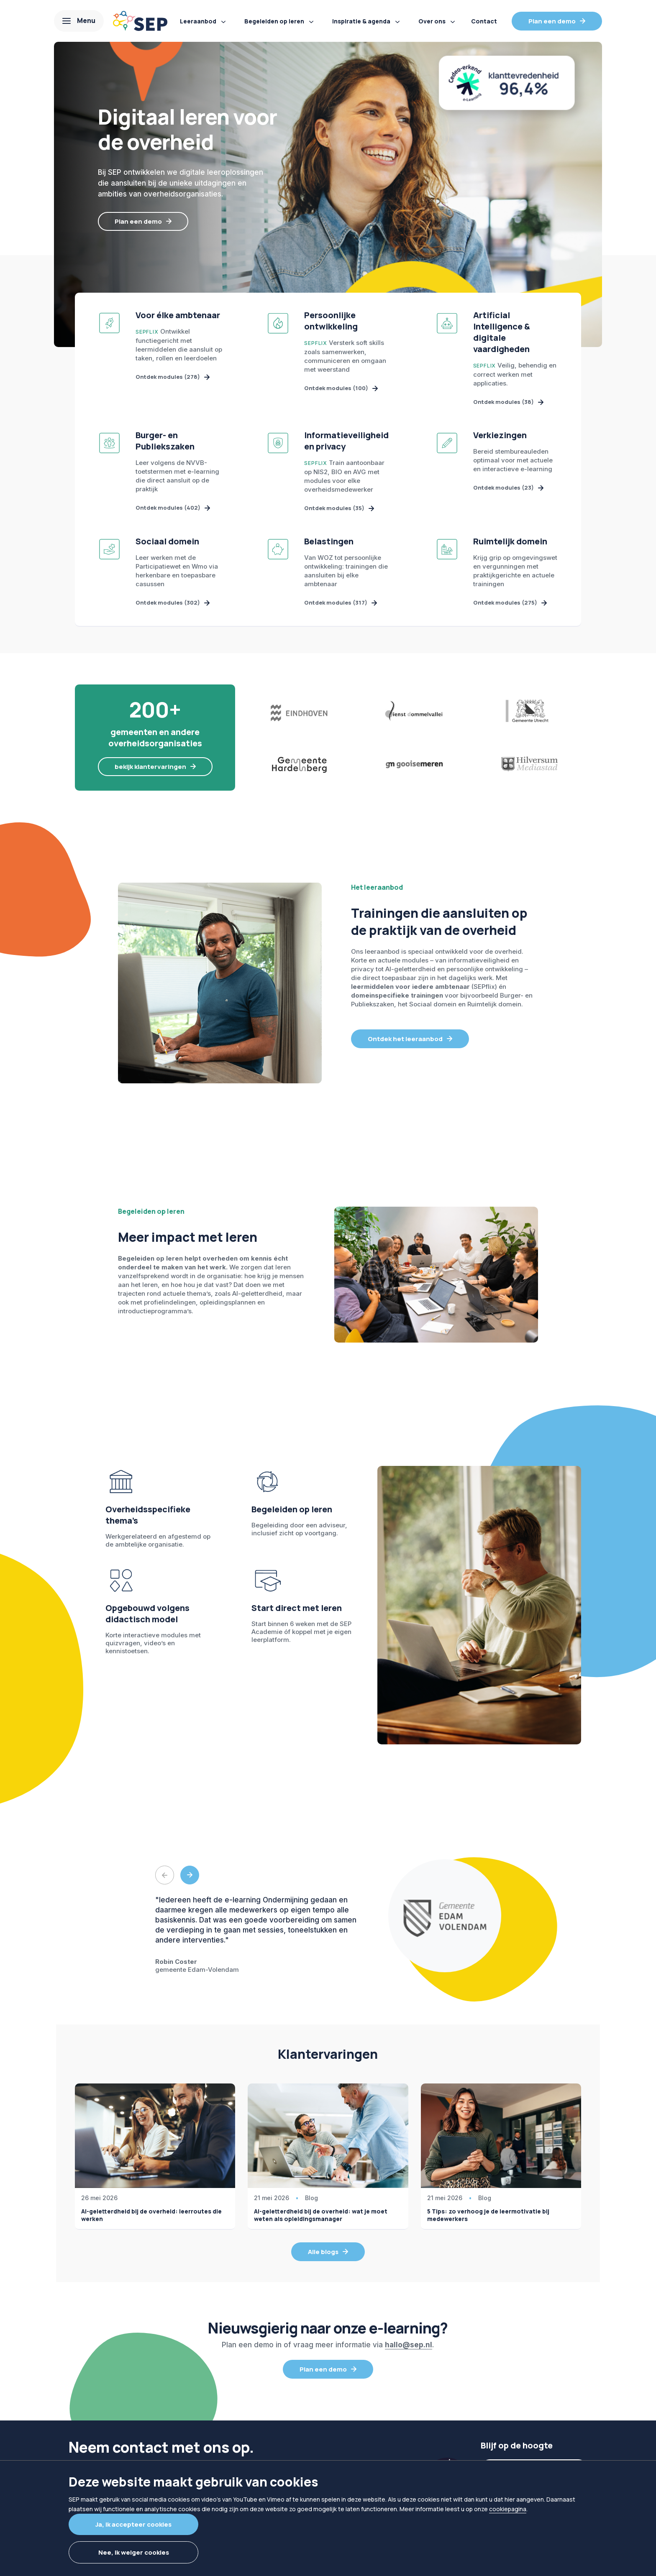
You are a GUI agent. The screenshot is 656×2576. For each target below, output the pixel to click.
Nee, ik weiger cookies (133, 2552)
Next (189, 1878)
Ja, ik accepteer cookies (133, 2524)
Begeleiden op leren (274, 21)
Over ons (432, 21)
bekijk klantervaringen (150, 770)
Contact (484, 21)
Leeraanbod (198, 21)
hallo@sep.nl (408, 2348)
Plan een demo (552, 21)
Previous (164, 1878)
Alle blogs (323, 2255)
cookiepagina (507, 2509)
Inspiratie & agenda (361, 21)
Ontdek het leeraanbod (405, 1042)
